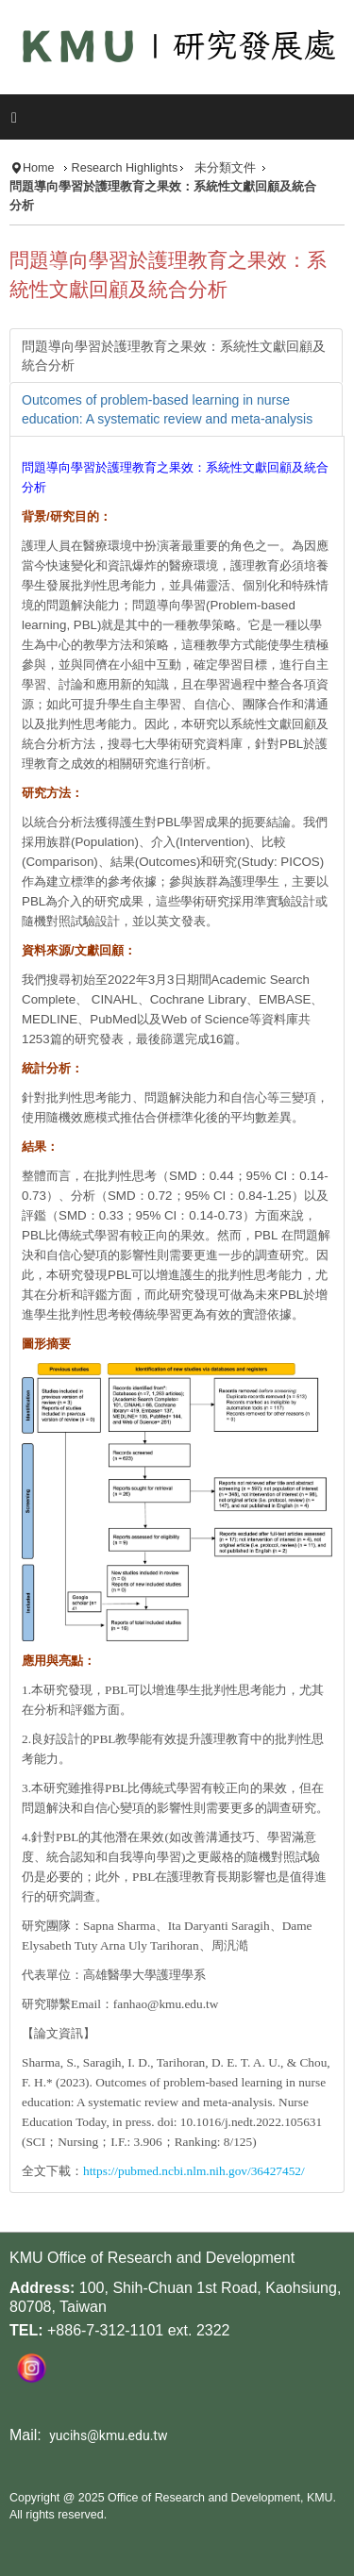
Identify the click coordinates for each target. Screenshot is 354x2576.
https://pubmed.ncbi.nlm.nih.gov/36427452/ (194, 2171)
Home (39, 168)
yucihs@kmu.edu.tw (108, 2435)
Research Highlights (125, 168)
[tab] (176, 355)
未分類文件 (225, 168)
